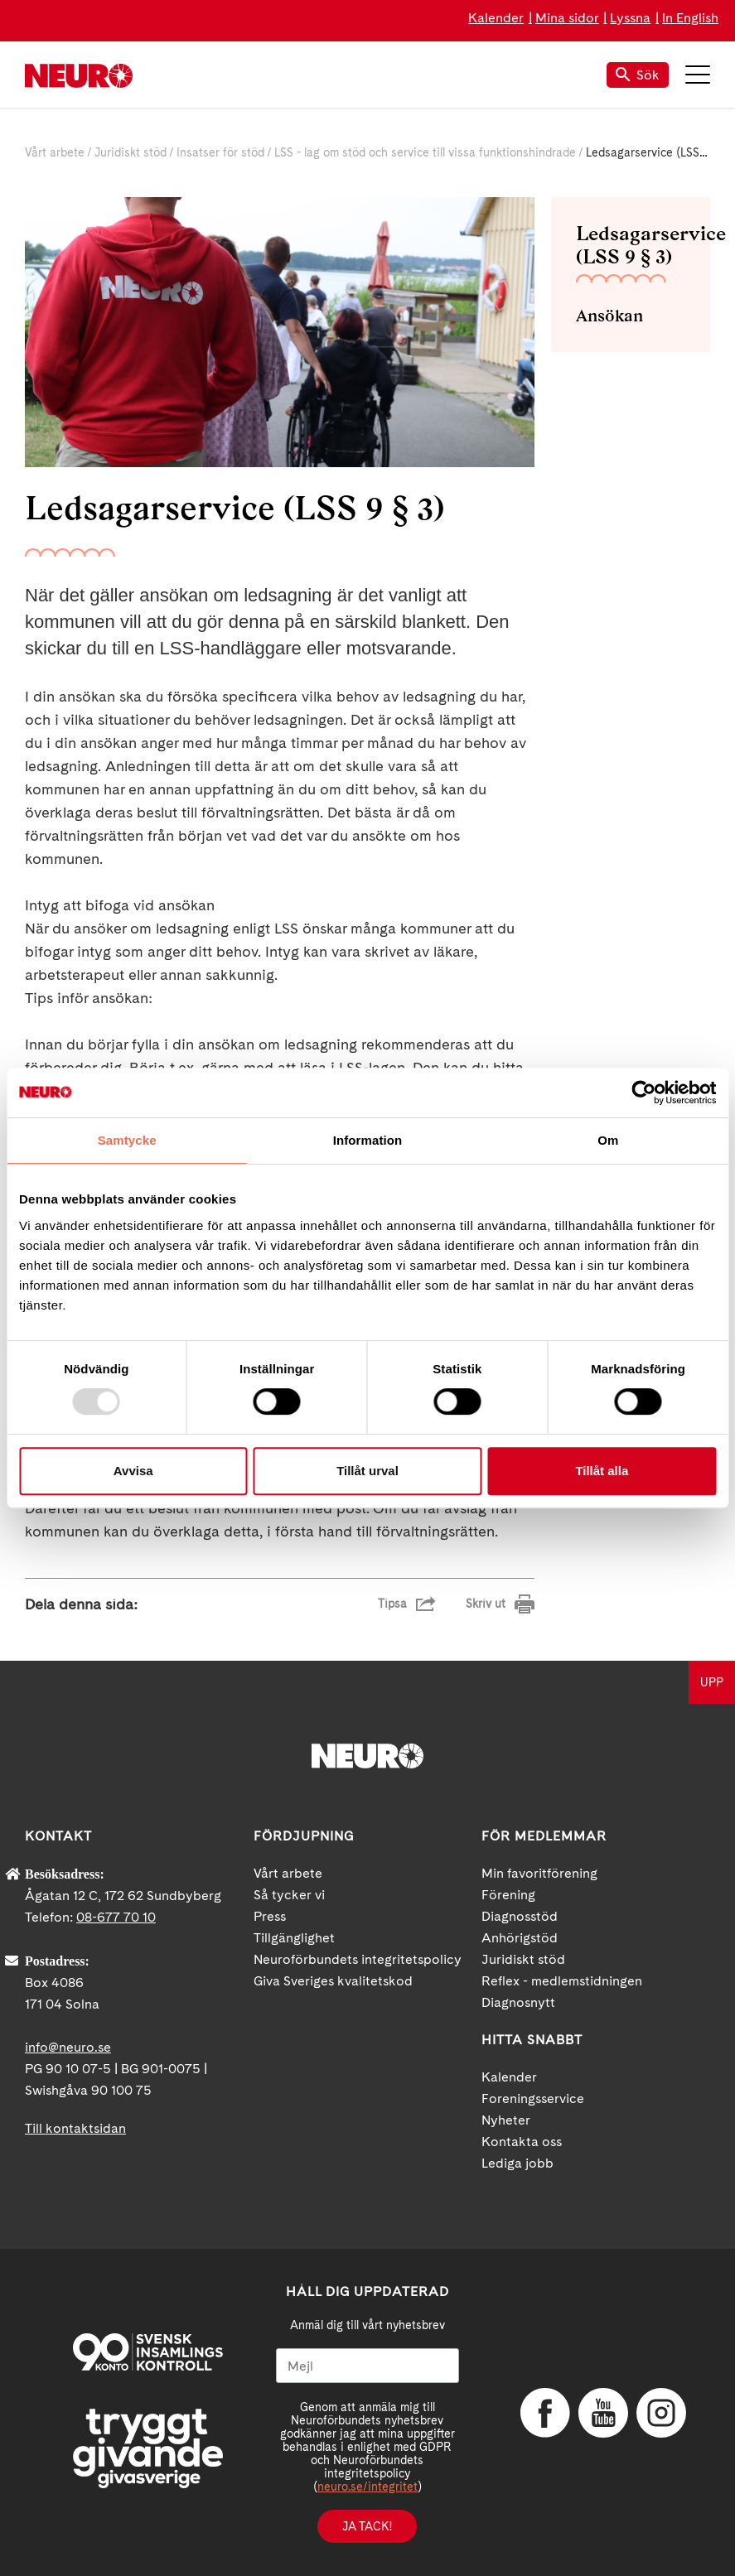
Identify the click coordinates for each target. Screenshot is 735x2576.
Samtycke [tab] (127, 1140)
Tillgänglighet (294, 1938)
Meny (697, 74)
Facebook (545, 2413)
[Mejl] (367, 2365)
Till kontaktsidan (75, 2128)
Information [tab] (368, 1140)
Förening (508, 1895)
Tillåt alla (601, 1471)
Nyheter (505, 2120)
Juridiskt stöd (130, 152)
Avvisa (133, 1471)
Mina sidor (567, 18)
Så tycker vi (289, 1895)
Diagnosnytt (518, 2002)
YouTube (603, 2413)
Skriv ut (485, 1603)
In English (690, 18)
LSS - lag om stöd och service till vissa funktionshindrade (425, 152)
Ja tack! (367, 2526)
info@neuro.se (68, 2047)
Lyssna (630, 18)
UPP (711, 1682)
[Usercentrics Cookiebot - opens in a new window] (643, 1092)
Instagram (661, 2413)
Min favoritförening (539, 1873)
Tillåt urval (367, 1471)
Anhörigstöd (519, 1938)
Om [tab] (607, 1140)
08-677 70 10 (116, 1917)
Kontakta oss (521, 2141)
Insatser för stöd (220, 152)
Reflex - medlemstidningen (561, 1981)
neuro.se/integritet (367, 2486)
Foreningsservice (532, 2098)
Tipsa (392, 1603)
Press (270, 1916)
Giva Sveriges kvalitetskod (333, 1981)
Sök (638, 75)
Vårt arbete (55, 152)
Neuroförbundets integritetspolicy (358, 1959)
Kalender (496, 18)
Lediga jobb (517, 2163)
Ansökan (609, 316)
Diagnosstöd (519, 1916)
